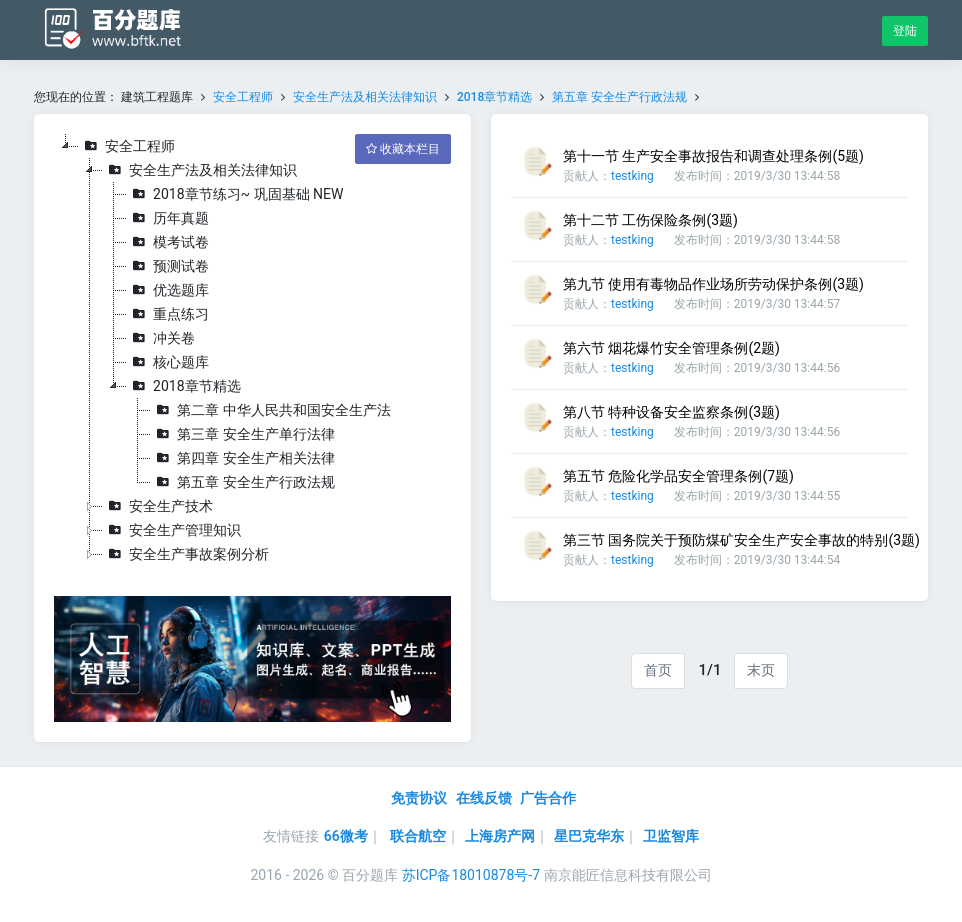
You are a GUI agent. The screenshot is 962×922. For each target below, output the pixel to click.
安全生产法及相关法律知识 (365, 97)
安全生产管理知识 (172, 530)
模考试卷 (168, 242)
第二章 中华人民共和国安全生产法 (270, 410)
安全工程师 (243, 97)
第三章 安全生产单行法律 (242, 434)
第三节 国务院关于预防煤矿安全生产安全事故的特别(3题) (741, 540)
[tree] (252, 350)
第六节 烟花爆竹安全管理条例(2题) (671, 348)
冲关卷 (161, 338)
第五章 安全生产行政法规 (619, 97)
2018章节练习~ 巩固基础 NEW (235, 194)
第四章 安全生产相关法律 (242, 458)
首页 (658, 670)
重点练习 (168, 314)
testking (632, 176)
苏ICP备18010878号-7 (471, 875)
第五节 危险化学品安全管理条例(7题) (678, 476)
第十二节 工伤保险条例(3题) (650, 220)
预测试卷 (168, 266)
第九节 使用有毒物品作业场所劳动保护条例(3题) (713, 284)
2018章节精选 (494, 97)
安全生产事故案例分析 (186, 554)
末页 (761, 670)
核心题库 (168, 362)
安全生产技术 (158, 506)
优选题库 (168, 290)
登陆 (905, 31)
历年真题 (168, 218)
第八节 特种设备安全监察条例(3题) (671, 412)
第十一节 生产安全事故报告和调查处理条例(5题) (713, 156)
